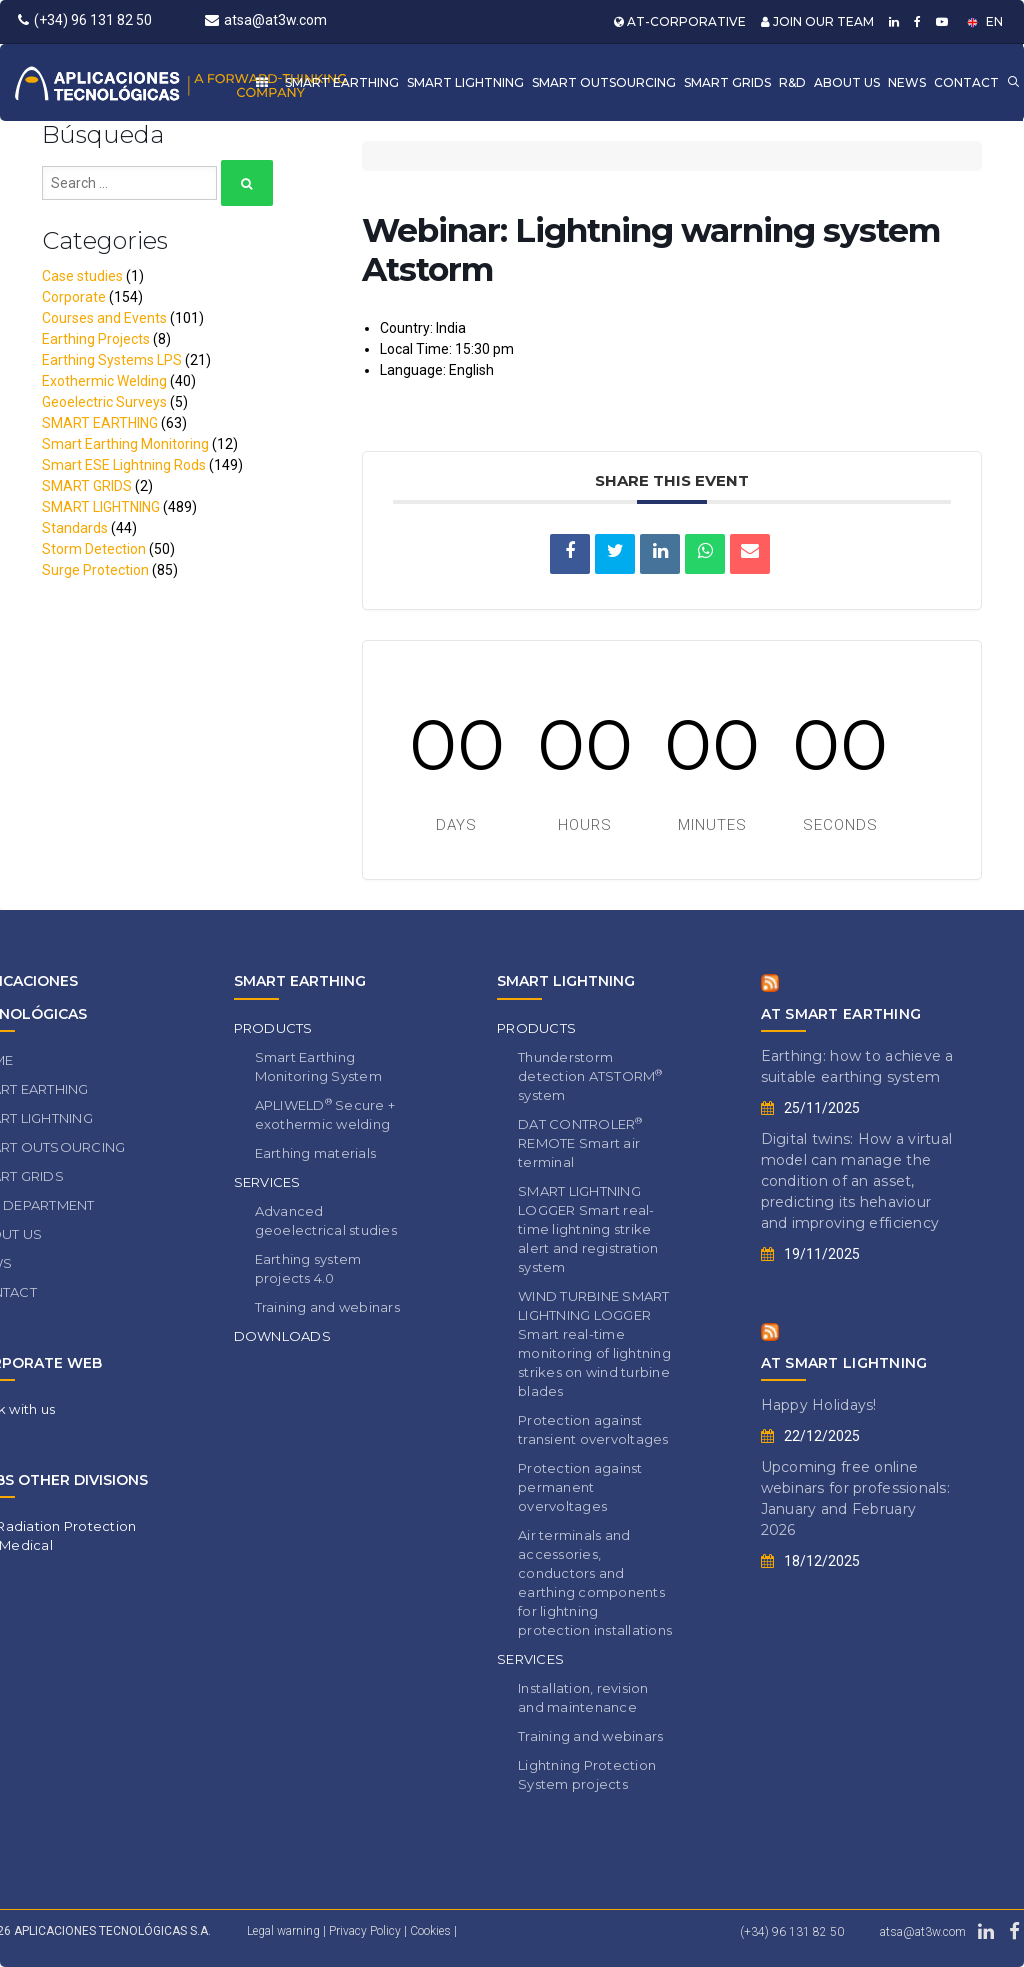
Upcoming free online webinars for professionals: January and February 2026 (856, 1498)
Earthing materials (316, 1153)
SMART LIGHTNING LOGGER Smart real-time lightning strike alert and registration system (588, 1229)
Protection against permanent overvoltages (580, 1487)
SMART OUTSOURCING (604, 82)
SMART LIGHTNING (465, 82)
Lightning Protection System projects (587, 1774)
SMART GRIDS (727, 82)
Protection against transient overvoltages (593, 1429)
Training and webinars (327, 1307)
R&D (792, 82)
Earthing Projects (96, 339)
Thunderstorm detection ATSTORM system (590, 1076)
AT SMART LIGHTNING (844, 1363)
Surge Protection (95, 570)
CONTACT (966, 82)
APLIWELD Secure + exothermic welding (325, 1114)
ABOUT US (847, 82)
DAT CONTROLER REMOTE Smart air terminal (580, 1142)
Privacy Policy (366, 1931)
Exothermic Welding (104, 381)
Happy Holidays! (819, 1405)
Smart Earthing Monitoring (125, 444)
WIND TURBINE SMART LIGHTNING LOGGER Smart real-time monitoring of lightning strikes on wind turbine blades (594, 1343)
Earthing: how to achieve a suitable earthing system (857, 1066)
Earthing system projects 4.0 (308, 1268)
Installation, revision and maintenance (583, 1697)
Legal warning (283, 1931)
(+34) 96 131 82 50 (85, 20)
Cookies (432, 1931)
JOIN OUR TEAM (817, 21)
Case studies (82, 276)
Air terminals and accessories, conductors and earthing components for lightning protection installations (595, 1582)
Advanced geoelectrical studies (326, 1220)
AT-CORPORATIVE (680, 21)
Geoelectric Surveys (104, 402)
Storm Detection (94, 549)
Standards (75, 528)
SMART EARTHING (342, 82)
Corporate (74, 297)
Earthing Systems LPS (112, 360)
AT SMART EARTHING (841, 1014)
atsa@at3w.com (266, 20)
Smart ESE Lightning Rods (124, 465)
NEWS (907, 82)
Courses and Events (104, 318)
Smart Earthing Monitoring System (318, 1066)
